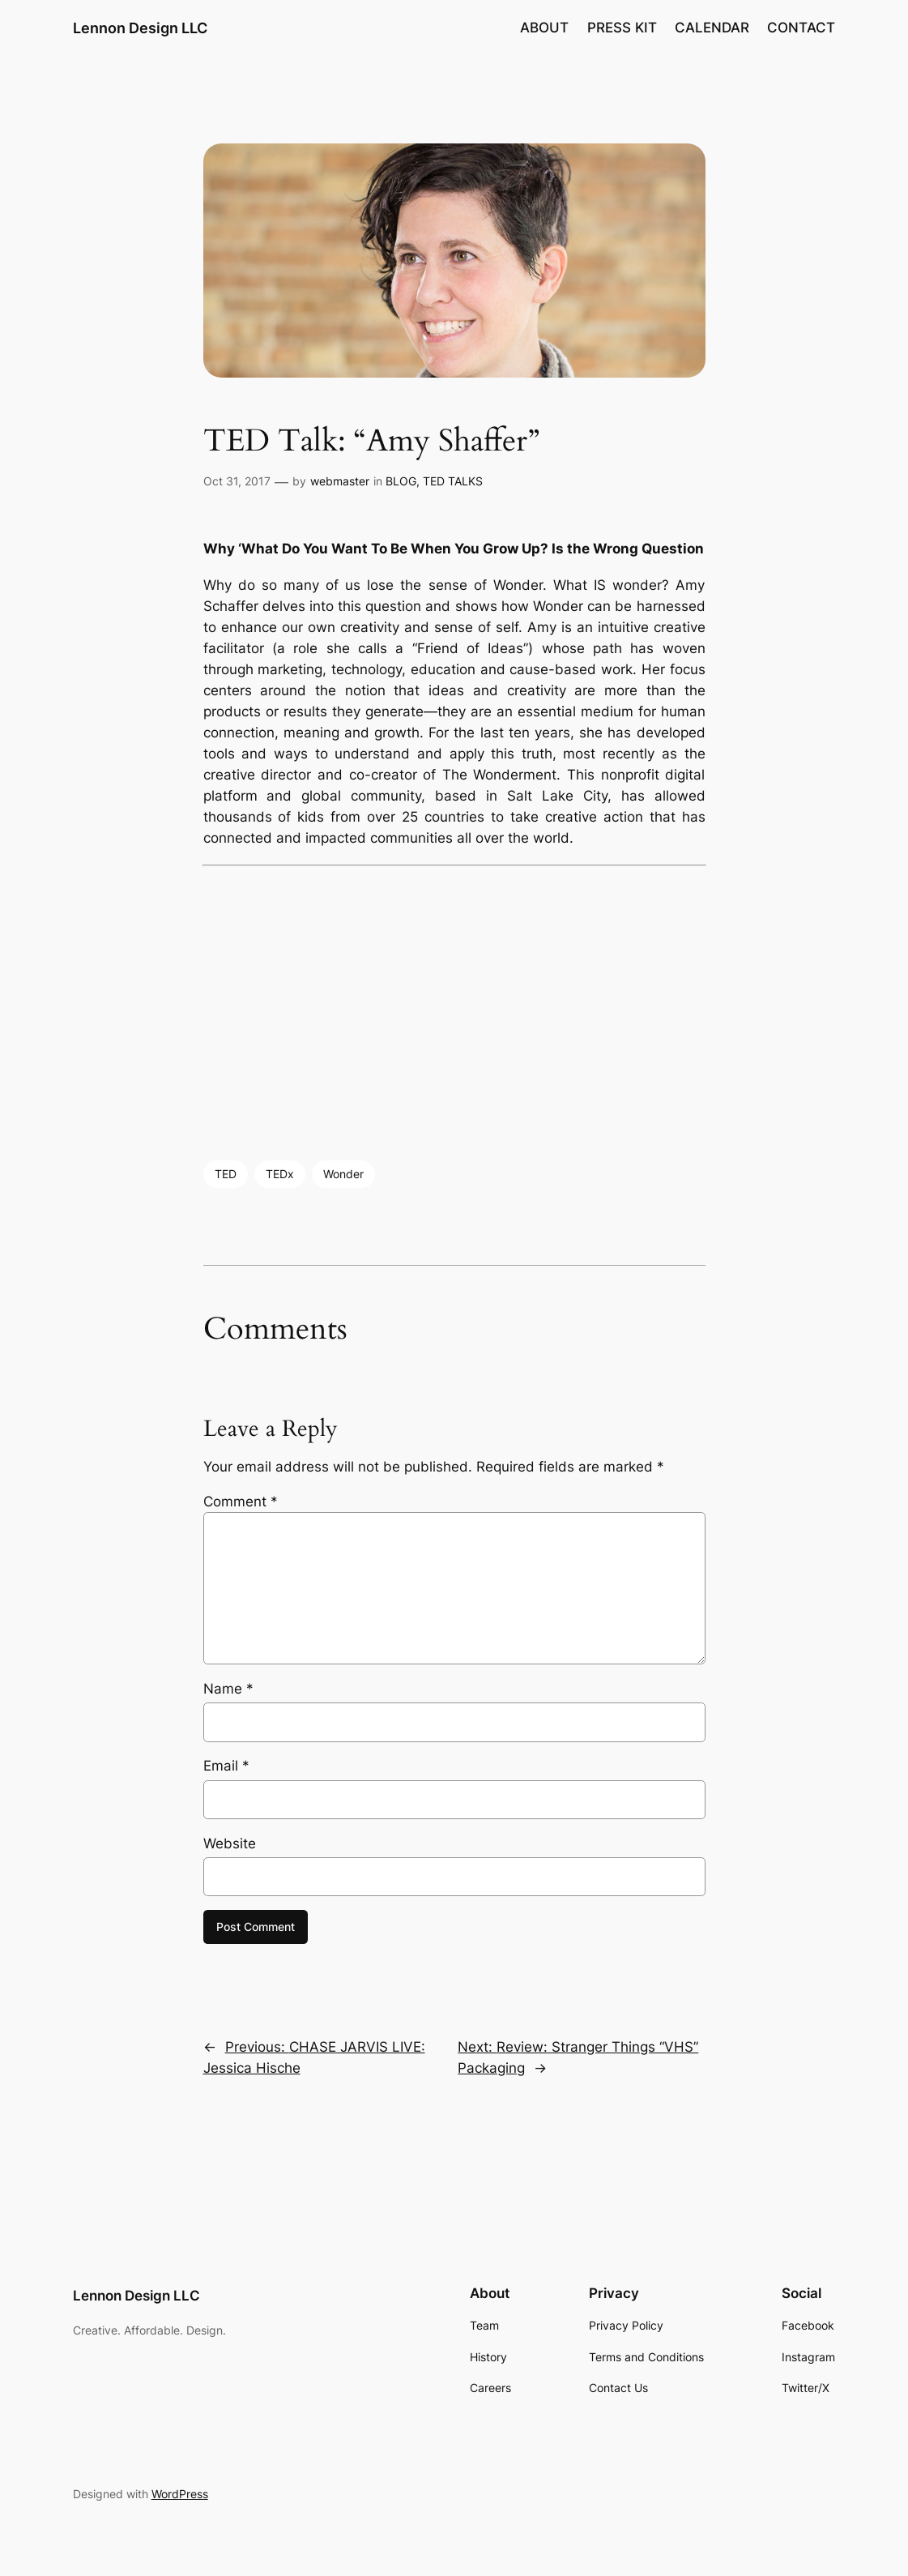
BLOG (401, 481)
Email (226, 1766)
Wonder (343, 1174)
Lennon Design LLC (140, 27)
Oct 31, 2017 (237, 481)
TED (226, 1174)
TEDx (280, 1174)
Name (228, 1689)
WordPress (179, 2494)
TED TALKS (453, 481)
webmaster (339, 481)
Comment (240, 1501)
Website (229, 1843)
